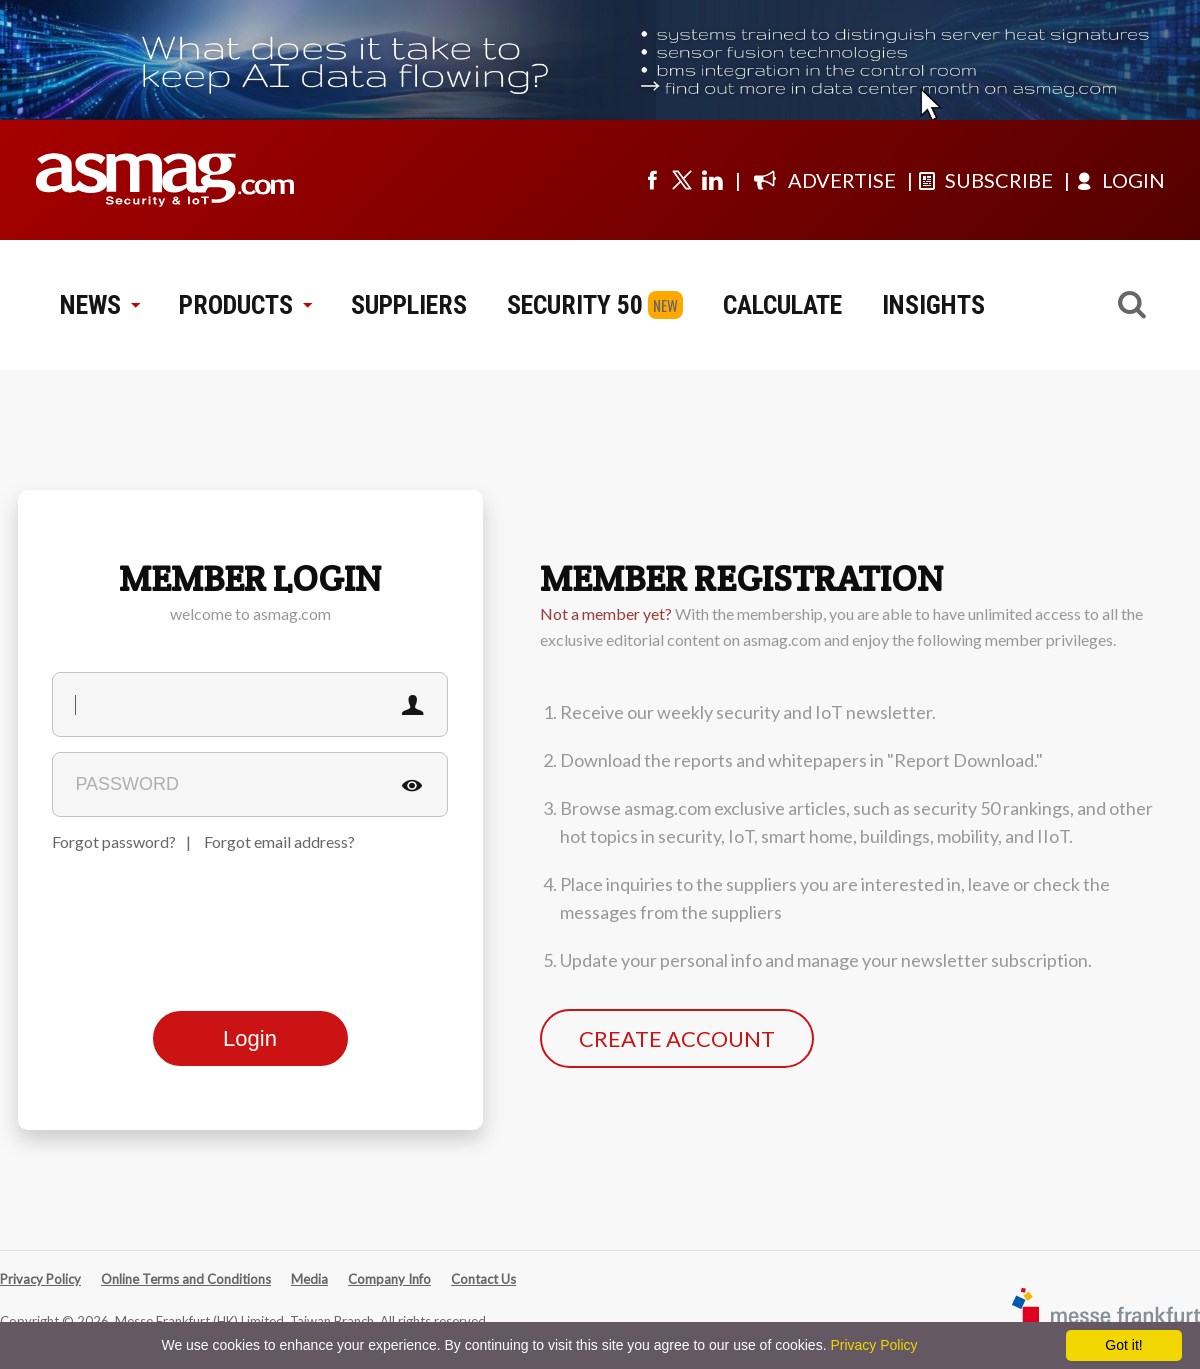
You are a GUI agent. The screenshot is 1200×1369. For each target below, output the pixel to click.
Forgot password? (114, 841)
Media (309, 1279)
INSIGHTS (933, 305)
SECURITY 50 (575, 305)
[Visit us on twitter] (682, 180)
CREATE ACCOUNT (677, 1038)
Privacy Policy (40, 1279)
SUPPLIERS (409, 305)
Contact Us (483, 1279)
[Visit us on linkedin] (712, 180)
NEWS (99, 305)
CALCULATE (782, 305)
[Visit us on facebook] (652, 180)
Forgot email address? (279, 841)
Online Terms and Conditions (186, 1279)
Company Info (389, 1279)
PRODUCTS (245, 305)
